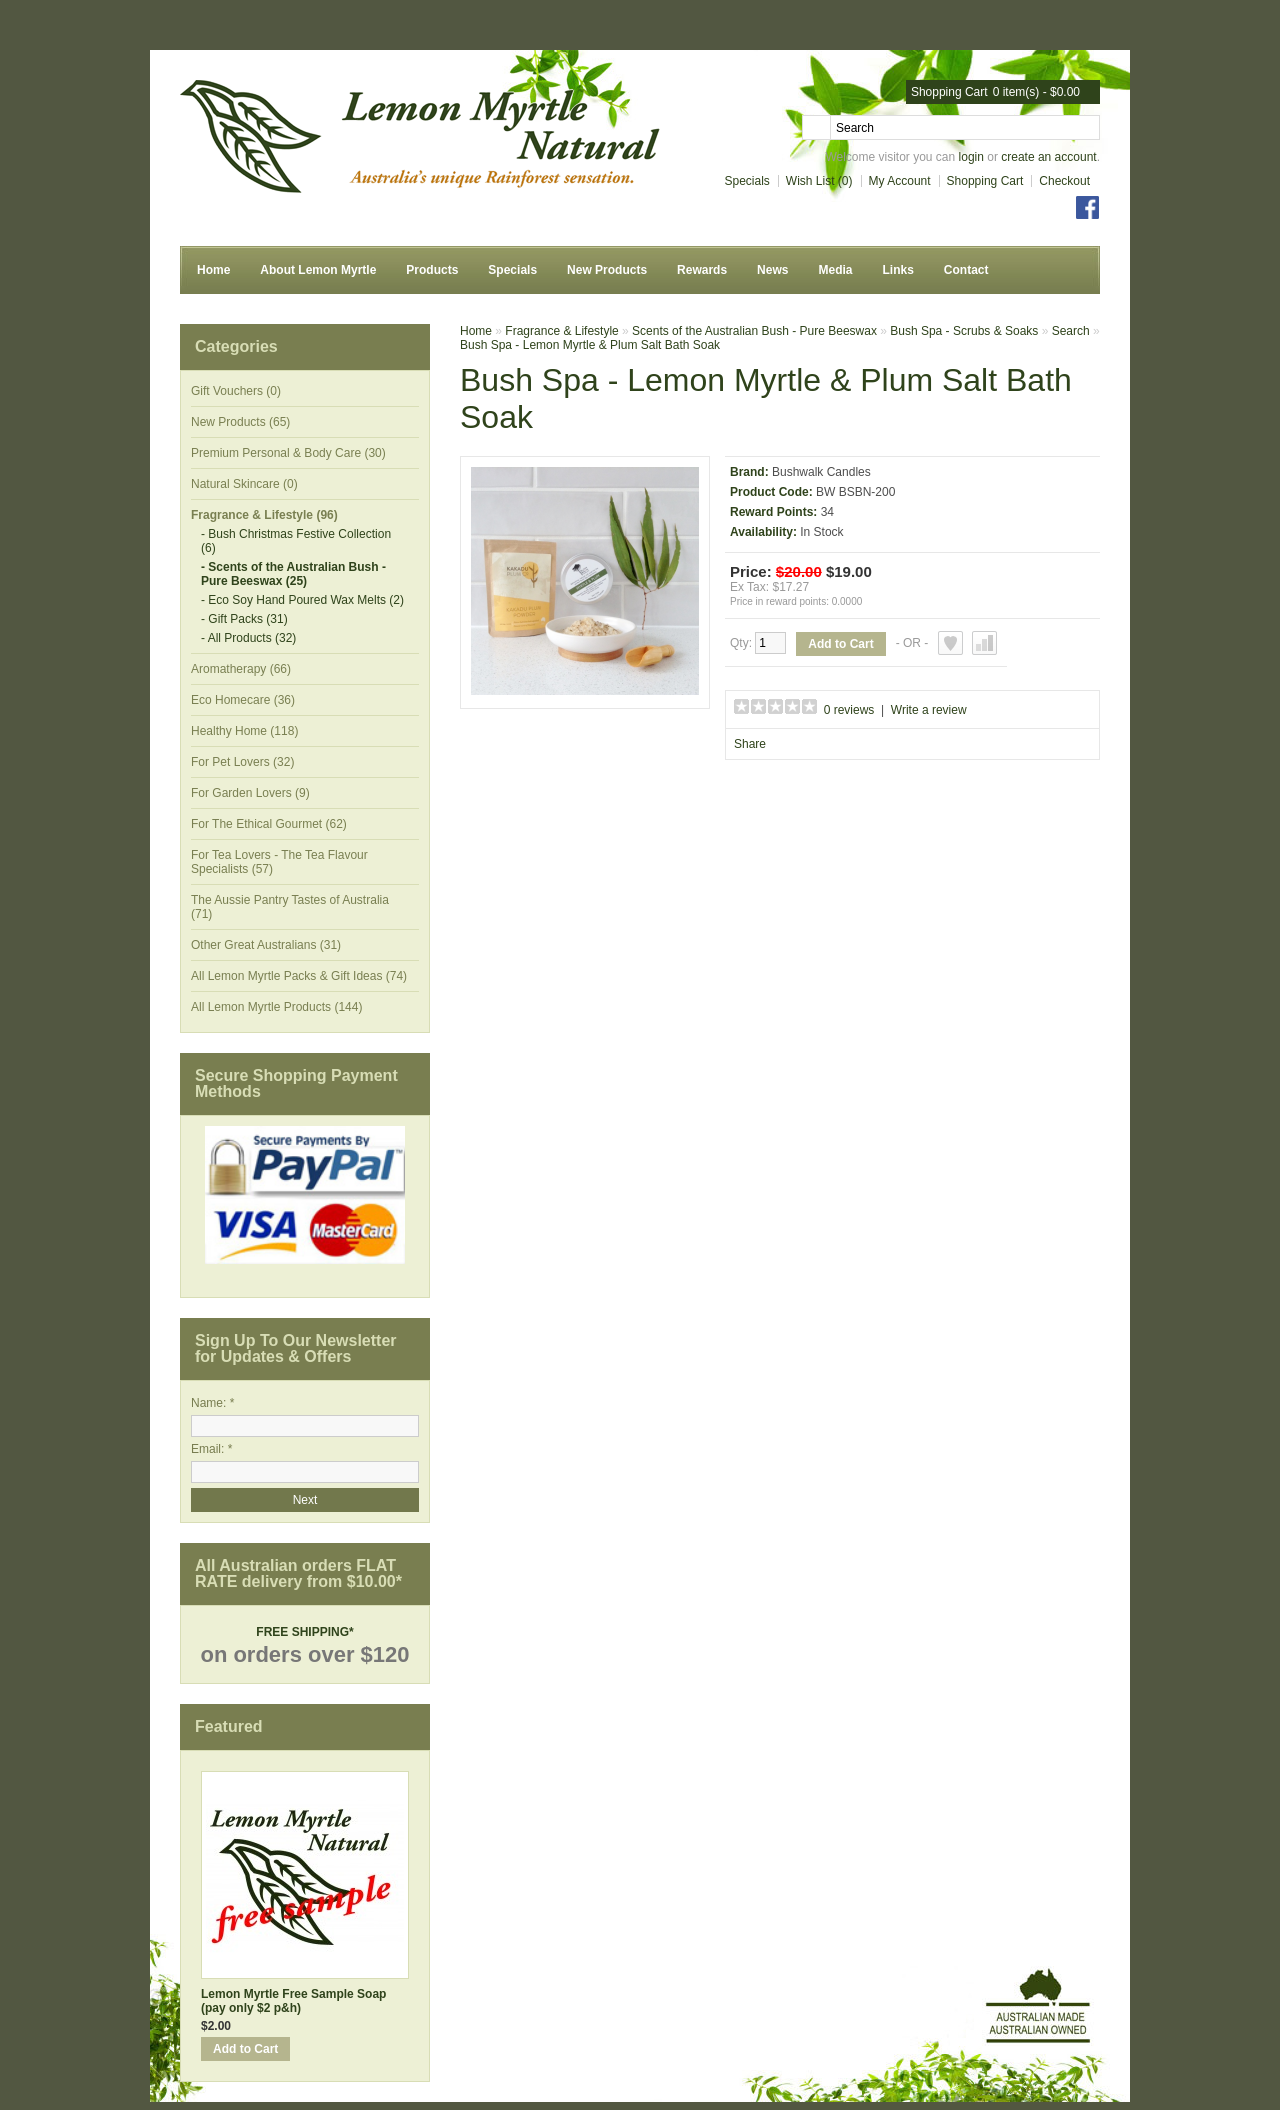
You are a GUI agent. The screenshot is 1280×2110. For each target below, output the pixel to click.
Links (897, 270)
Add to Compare (984, 643)
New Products (607, 270)
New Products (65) (240, 422)
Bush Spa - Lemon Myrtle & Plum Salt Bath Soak (590, 345)
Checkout (1064, 181)
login (971, 157)
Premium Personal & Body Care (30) (288, 453)
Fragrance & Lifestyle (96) (264, 515)
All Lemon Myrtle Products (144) (276, 1007)
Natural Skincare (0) (244, 484)
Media (835, 270)
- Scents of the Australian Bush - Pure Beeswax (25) (293, 574)
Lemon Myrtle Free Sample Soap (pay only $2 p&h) (293, 2001)
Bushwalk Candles (821, 472)
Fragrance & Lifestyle (561, 331)
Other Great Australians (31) (266, 945)
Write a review (929, 710)
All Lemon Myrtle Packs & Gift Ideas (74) (299, 976)
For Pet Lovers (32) (242, 762)
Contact (966, 270)
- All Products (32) (248, 638)
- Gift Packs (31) (244, 619)
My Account (900, 181)
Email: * (211, 1449)
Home (213, 270)
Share (750, 744)
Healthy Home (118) (244, 731)
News (772, 270)
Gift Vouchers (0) (236, 391)
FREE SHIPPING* (304, 1632)
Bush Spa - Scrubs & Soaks (964, 331)
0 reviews (849, 710)
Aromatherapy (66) (241, 669)
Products (432, 270)
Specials (747, 181)
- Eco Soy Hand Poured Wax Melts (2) (302, 600)
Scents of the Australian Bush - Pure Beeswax (754, 331)
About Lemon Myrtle (318, 270)
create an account (1048, 157)
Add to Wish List (950, 643)
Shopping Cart (985, 181)
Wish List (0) (819, 181)
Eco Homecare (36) (243, 700)
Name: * (212, 1403)
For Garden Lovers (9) (250, 793)
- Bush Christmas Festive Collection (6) (296, 541)
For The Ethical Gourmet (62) (269, 824)
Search (1071, 331)
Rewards (702, 270)
